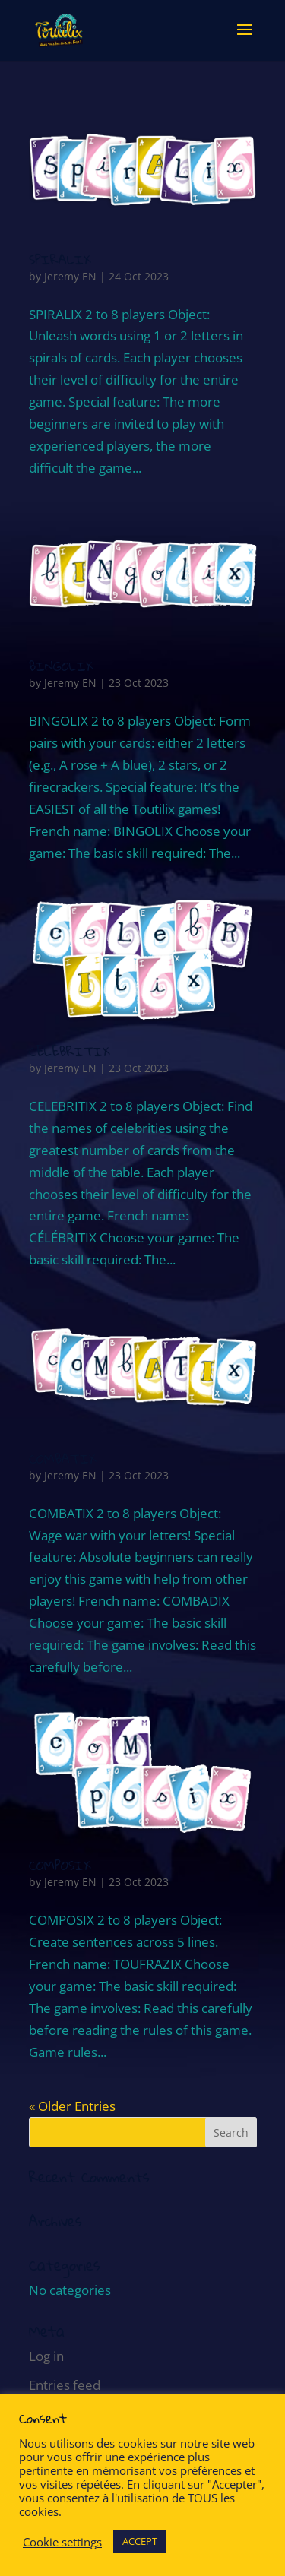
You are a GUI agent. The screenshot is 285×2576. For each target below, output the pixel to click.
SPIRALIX (60, 259)
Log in (46, 2356)
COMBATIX (63, 1458)
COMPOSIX (60, 1865)
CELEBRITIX (69, 1051)
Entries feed (64, 2385)
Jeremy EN (70, 276)
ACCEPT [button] (139, 2541)
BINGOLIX (61, 666)
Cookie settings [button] (62, 2542)
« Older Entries (72, 2106)
